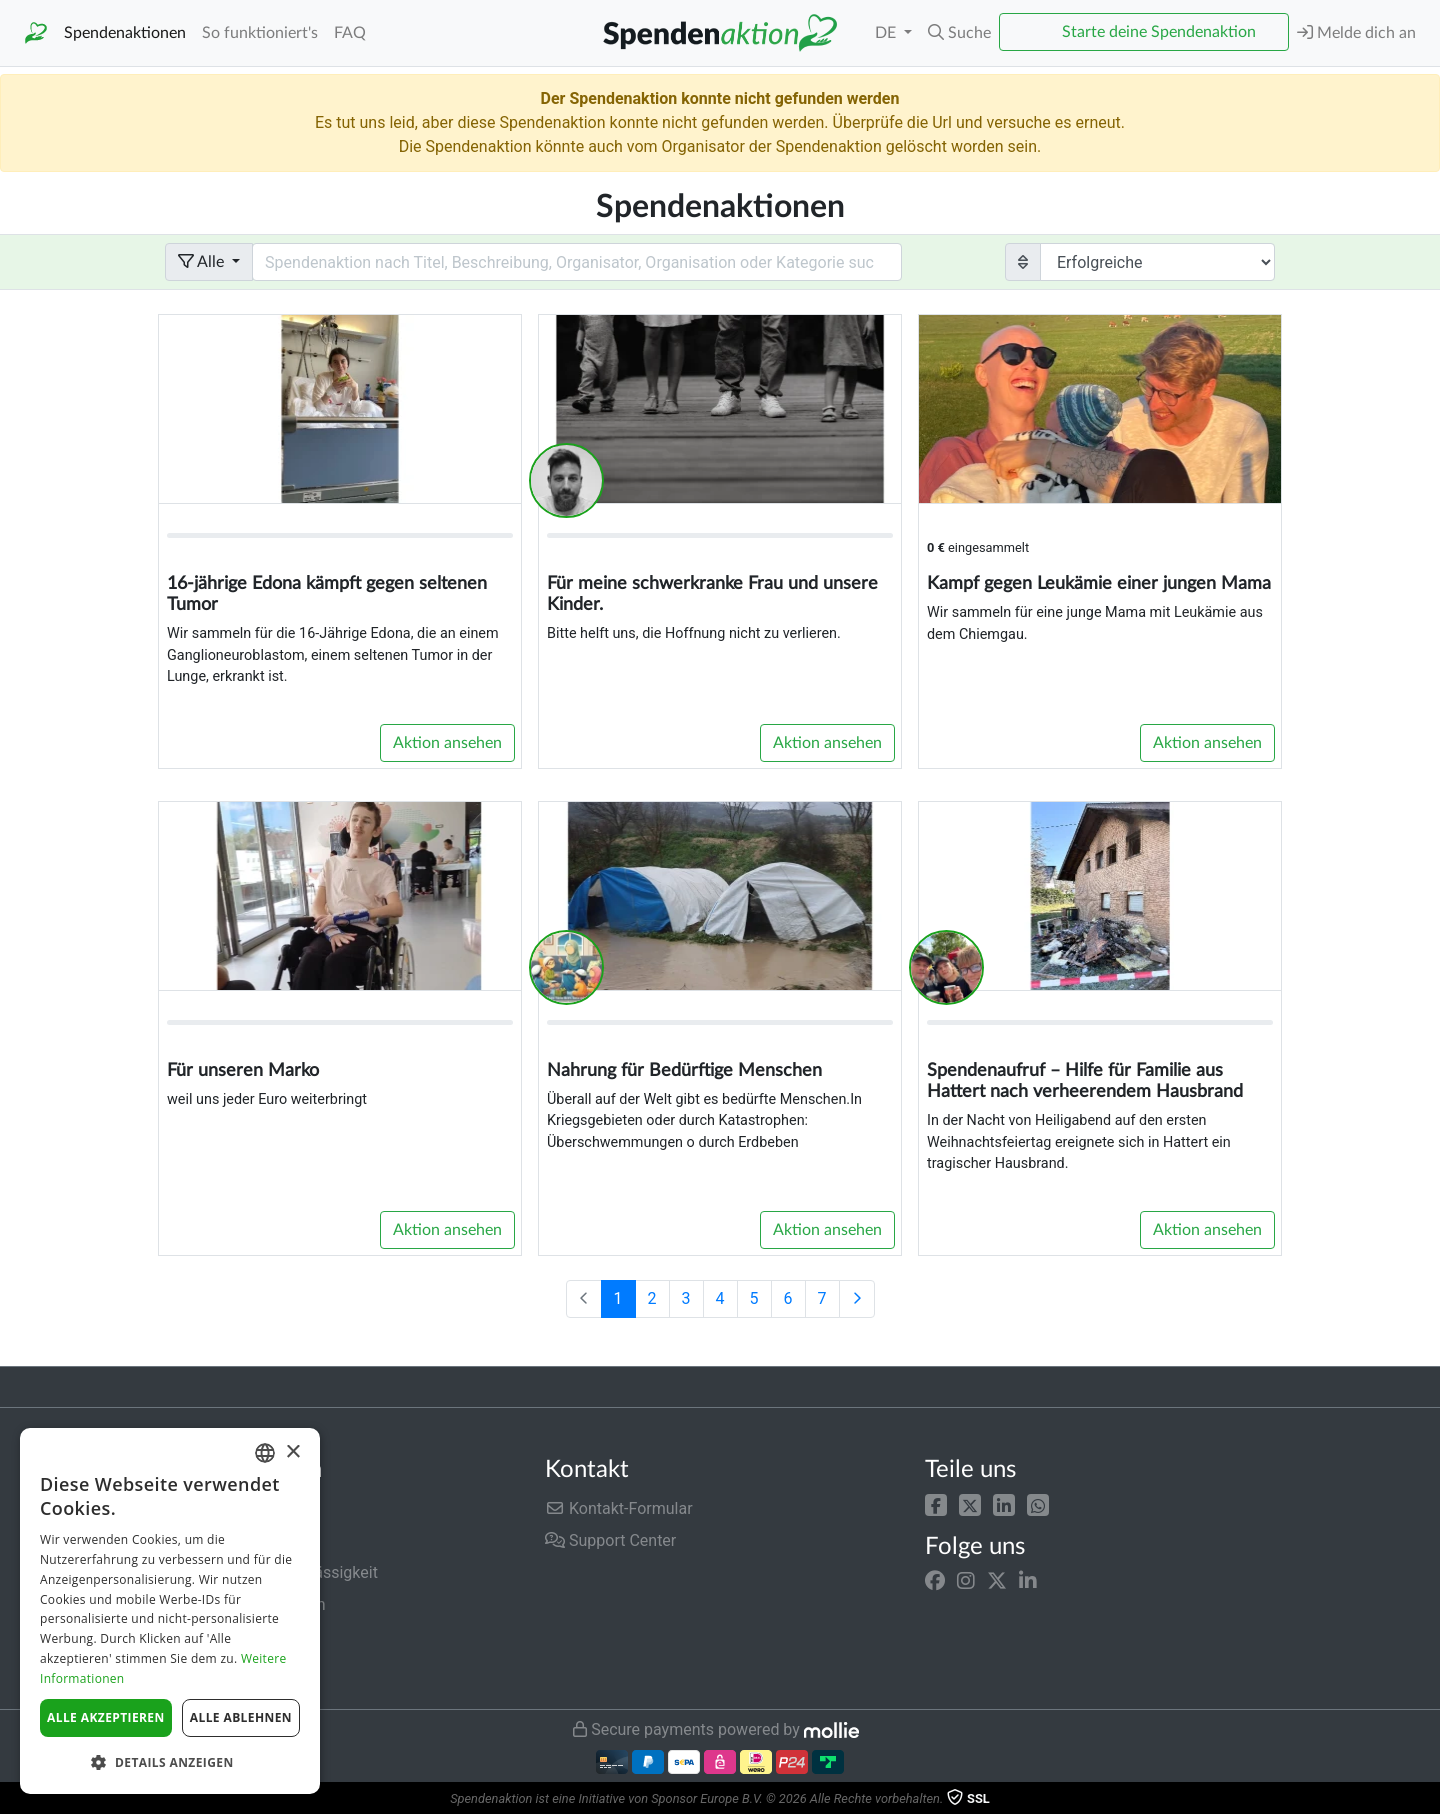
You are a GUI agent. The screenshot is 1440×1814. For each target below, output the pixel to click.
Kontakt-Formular (619, 1508)
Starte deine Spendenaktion (1159, 32)
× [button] (292, 1452)
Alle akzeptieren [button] (106, 1717)
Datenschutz (209, 1636)
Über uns (196, 1540)
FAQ (350, 33)
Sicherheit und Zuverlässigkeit (271, 1572)
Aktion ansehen (447, 743)
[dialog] (170, 1611)
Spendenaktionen (125, 33)
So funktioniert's (260, 33)
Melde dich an (1356, 32)
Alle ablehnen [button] (241, 1717)
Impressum (205, 1668)
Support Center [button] (610, 1540)
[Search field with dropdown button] (577, 262)
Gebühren (199, 1508)
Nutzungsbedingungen (245, 1604)
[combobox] (265, 1453)
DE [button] (887, 33)
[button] (936, 1504)
